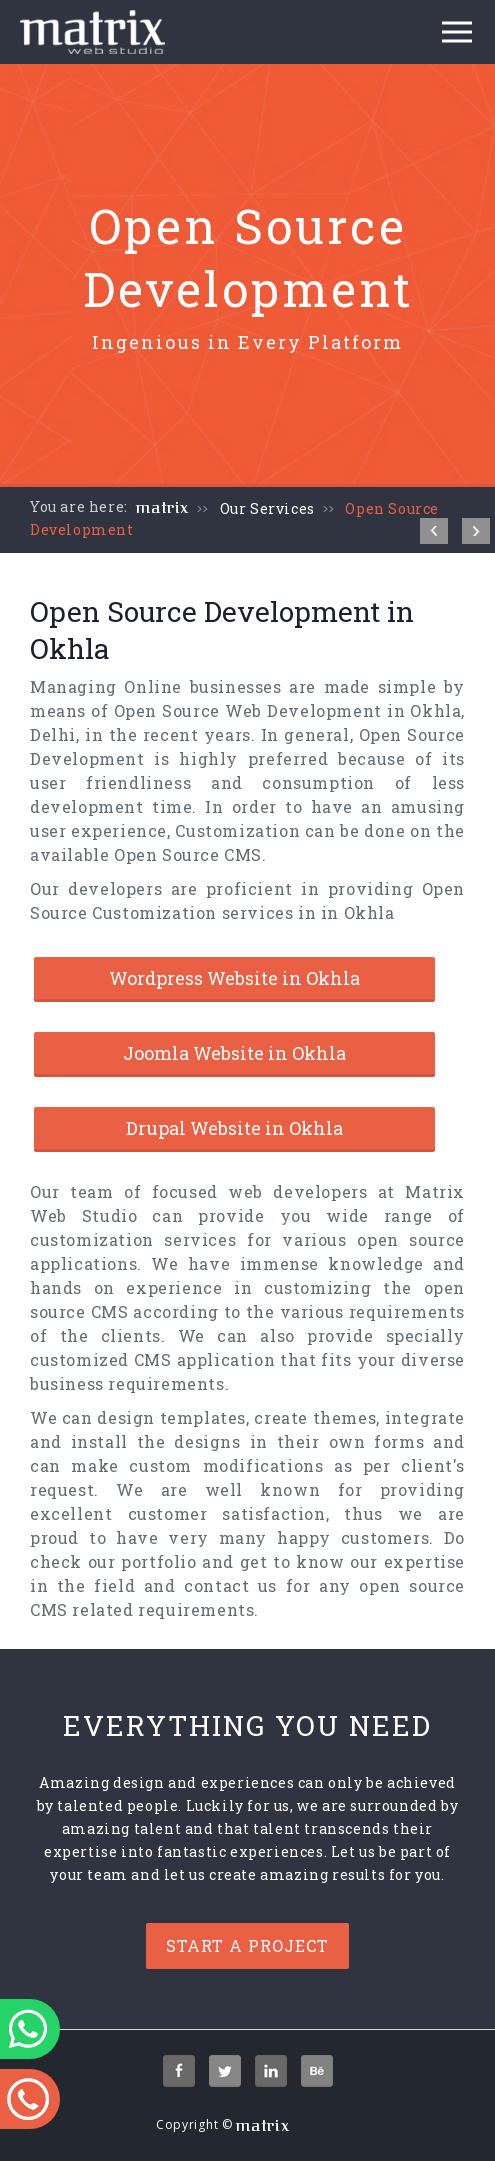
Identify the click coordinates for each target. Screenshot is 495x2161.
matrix (162, 508)
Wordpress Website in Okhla (234, 978)
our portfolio (142, 1561)
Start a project (247, 1945)
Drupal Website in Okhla (234, 1128)
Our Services (267, 508)
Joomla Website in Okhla (234, 1053)
